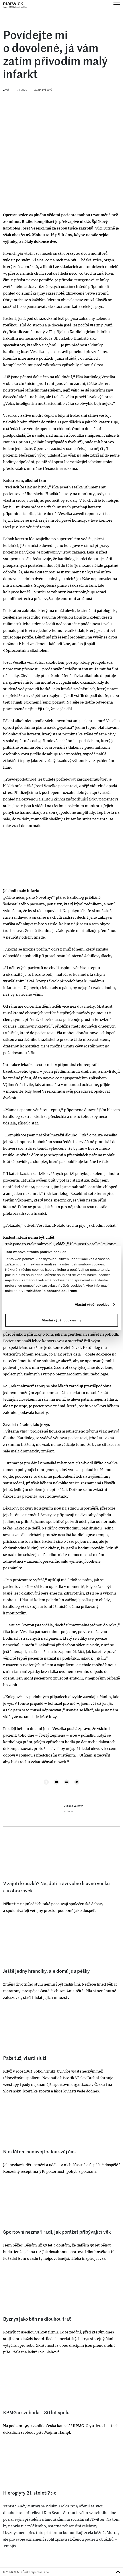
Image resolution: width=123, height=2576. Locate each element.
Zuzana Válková (43, 89)
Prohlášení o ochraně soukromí (50, 1290)
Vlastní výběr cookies (92, 1304)
